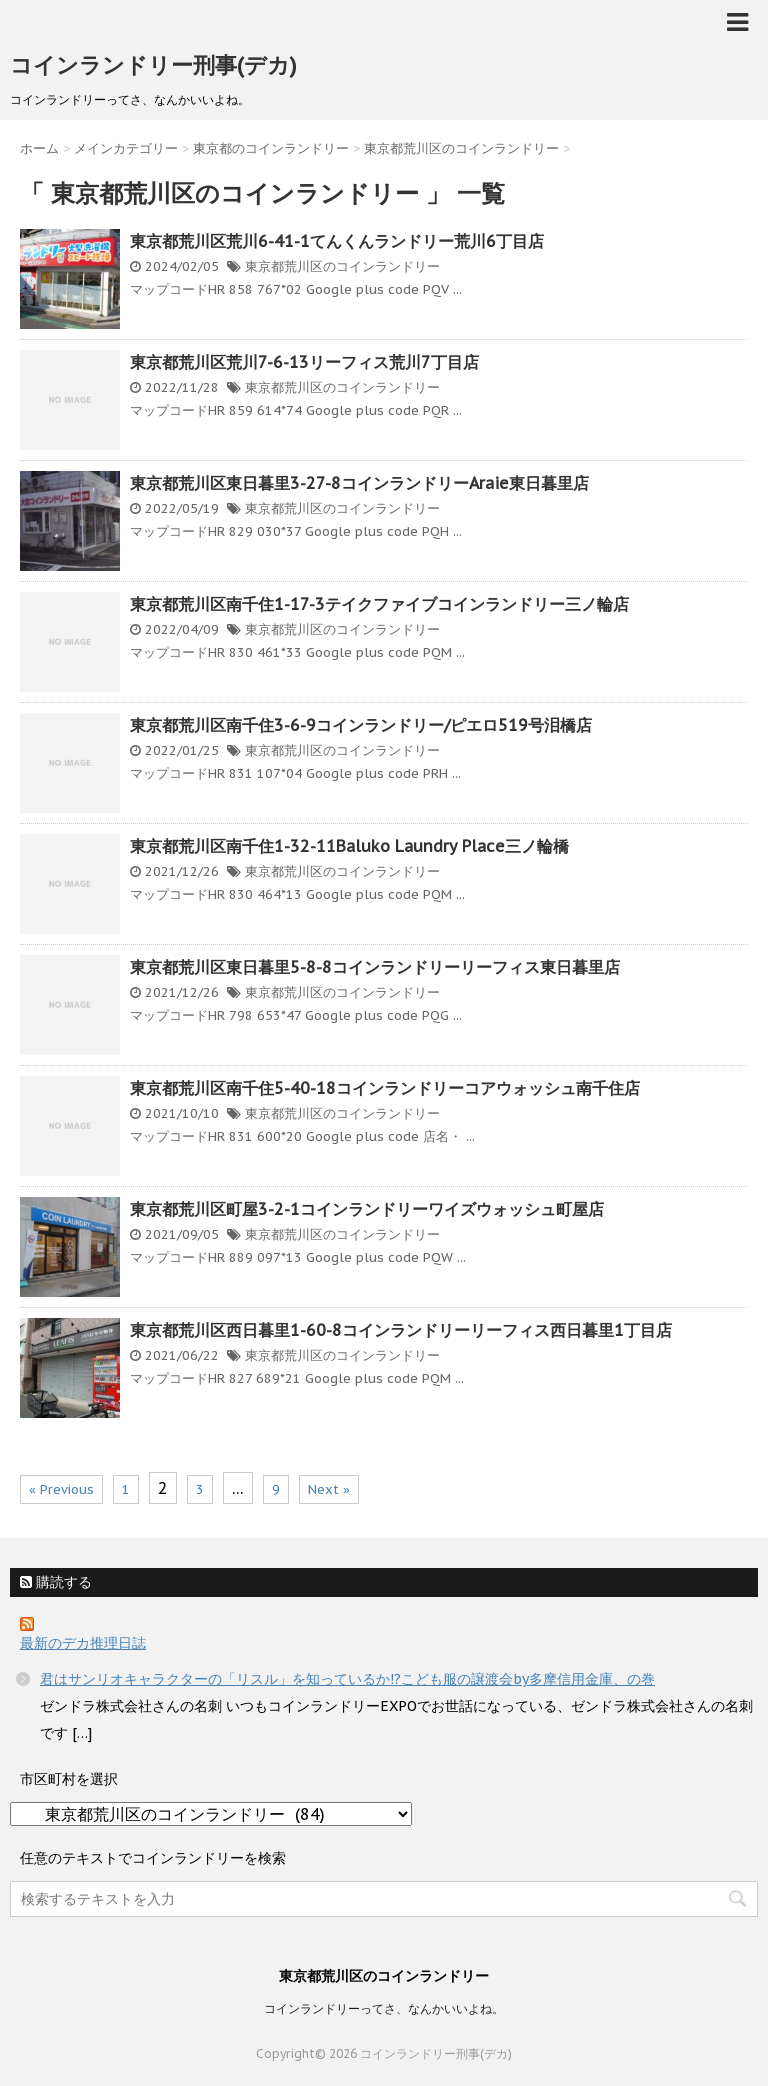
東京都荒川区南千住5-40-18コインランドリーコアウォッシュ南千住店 (385, 1088)
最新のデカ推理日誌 (83, 1643)
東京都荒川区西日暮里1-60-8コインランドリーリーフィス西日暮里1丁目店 (401, 1330)
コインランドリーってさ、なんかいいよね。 (384, 2008)
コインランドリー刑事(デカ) (153, 65)
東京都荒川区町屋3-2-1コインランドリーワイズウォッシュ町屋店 (367, 1209)
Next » (329, 1489)
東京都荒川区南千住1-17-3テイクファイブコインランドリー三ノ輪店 (379, 604)
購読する (56, 1582)
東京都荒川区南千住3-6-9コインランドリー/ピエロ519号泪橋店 (361, 725)
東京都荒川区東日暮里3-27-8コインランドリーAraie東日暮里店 (359, 483)
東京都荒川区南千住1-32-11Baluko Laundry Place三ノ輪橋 (349, 846)
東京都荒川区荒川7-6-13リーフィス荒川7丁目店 (304, 362)
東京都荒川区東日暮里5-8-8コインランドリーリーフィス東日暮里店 (375, 967)
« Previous (61, 1489)
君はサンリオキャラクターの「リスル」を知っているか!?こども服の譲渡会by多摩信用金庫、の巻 (347, 1679)
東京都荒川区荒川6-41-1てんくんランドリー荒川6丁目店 (337, 241)
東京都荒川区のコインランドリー (342, 266)
